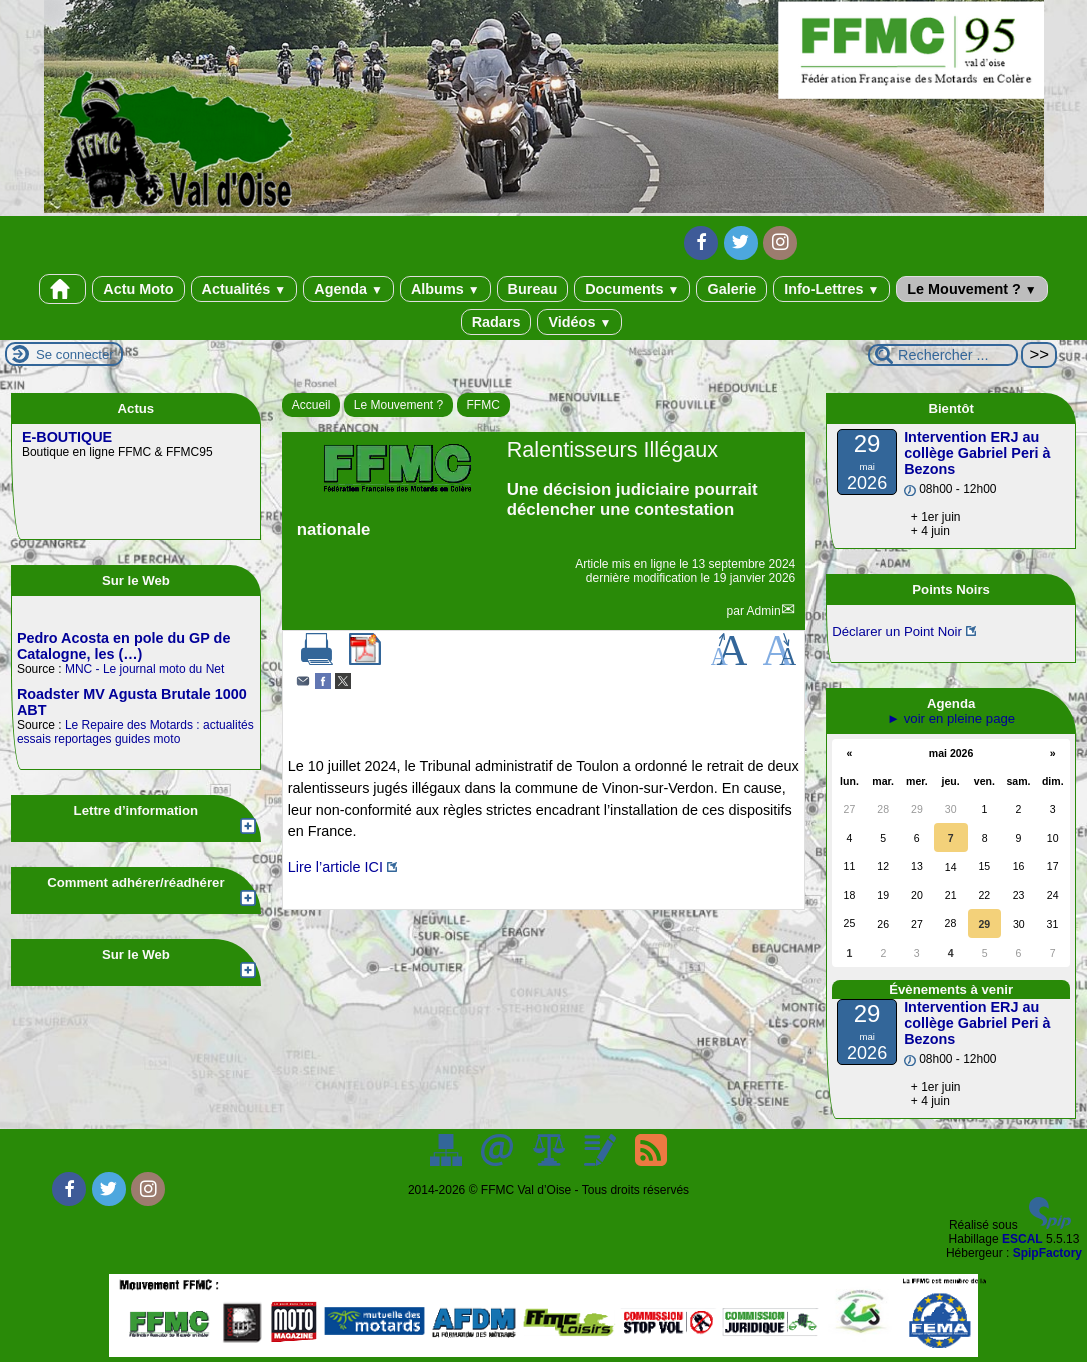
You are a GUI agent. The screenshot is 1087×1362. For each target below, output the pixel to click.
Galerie (731, 289)
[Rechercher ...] (943, 355)
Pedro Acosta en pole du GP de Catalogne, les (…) (124, 646)
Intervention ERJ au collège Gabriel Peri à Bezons (977, 453)
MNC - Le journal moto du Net (144, 669)
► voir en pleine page (951, 718)
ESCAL (1022, 1239)
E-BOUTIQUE (67, 437)
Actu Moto (138, 289)
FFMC (483, 405)
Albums (445, 289)
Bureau (533, 289)
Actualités (244, 289)
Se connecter (75, 354)
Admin (764, 611)
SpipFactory (1047, 1253)
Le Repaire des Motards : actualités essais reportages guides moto (135, 732)
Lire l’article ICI (335, 867)
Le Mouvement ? (971, 289)
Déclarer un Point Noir (897, 631)
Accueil (311, 405)
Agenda (348, 289)
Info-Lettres (831, 289)
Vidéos (579, 322)
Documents (632, 289)
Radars (496, 322)
